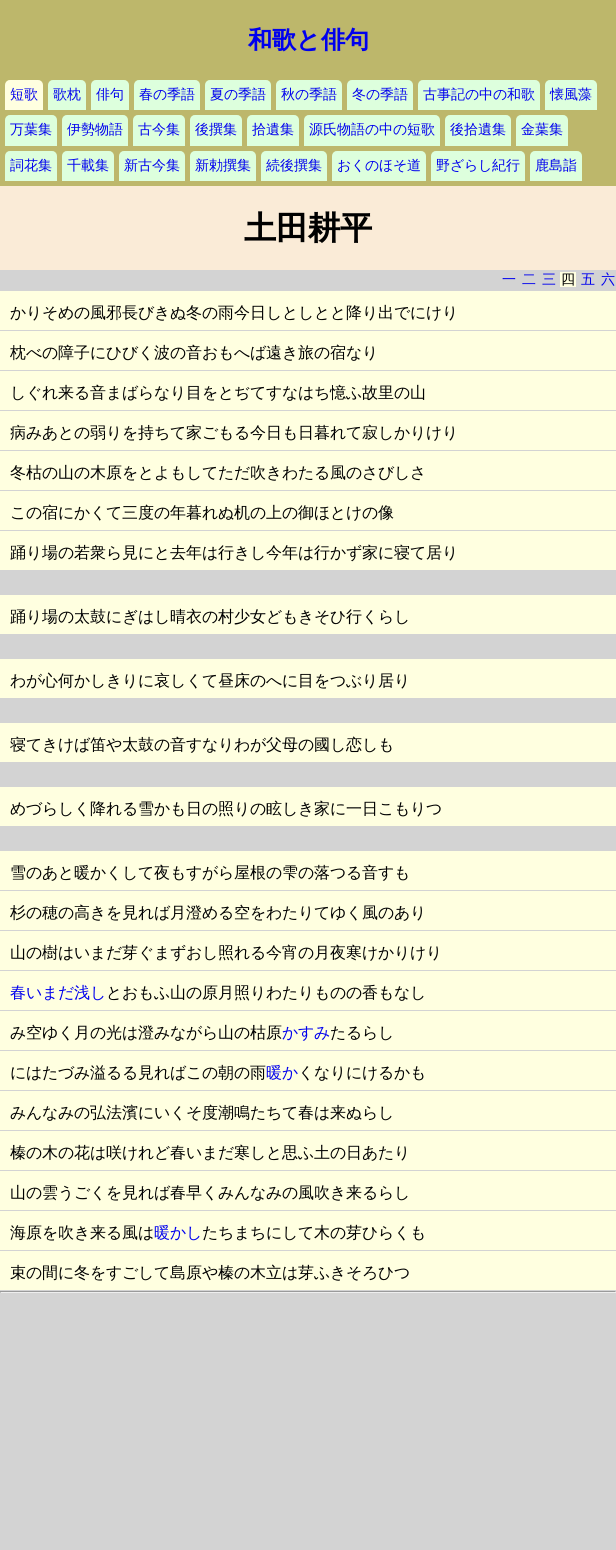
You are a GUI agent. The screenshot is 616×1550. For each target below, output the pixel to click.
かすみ (306, 1032)
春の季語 (167, 94)
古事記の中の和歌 (479, 94)
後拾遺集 (478, 129)
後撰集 (216, 129)
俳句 (110, 94)
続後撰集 (294, 165)
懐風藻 (571, 94)
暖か (282, 1072)
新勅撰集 (223, 165)
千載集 (88, 165)
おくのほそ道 (379, 165)
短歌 (24, 94)
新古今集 (152, 165)
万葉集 (31, 129)
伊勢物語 (95, 129)
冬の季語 (380, 94)
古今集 (159, 129)
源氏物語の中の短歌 (372, 129)
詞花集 (31, 165)
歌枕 (67, 94)
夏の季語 (238, 94)
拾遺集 (273, 129)
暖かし (178, 1232)
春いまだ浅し (58, 992)
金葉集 (542, 129)
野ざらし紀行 (478, 165)
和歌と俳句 (308, 40)
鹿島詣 (556, 165)
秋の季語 (309, 94)
